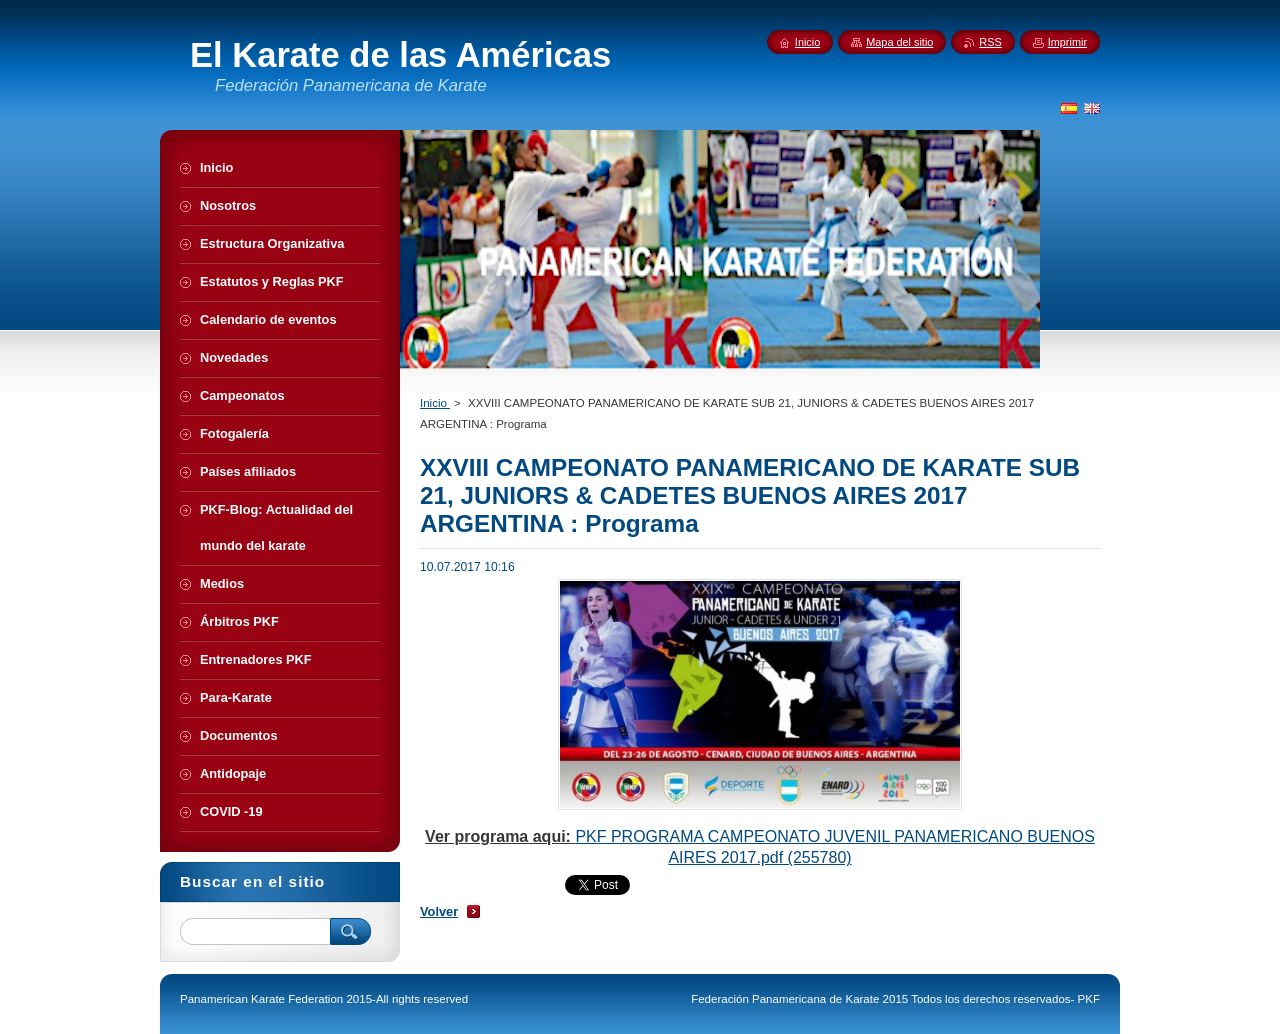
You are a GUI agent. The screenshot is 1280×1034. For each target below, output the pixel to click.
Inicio (435, 403)
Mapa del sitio (899, 42)
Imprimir (1067, 42)
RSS (990, 42)
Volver (439, 911)
